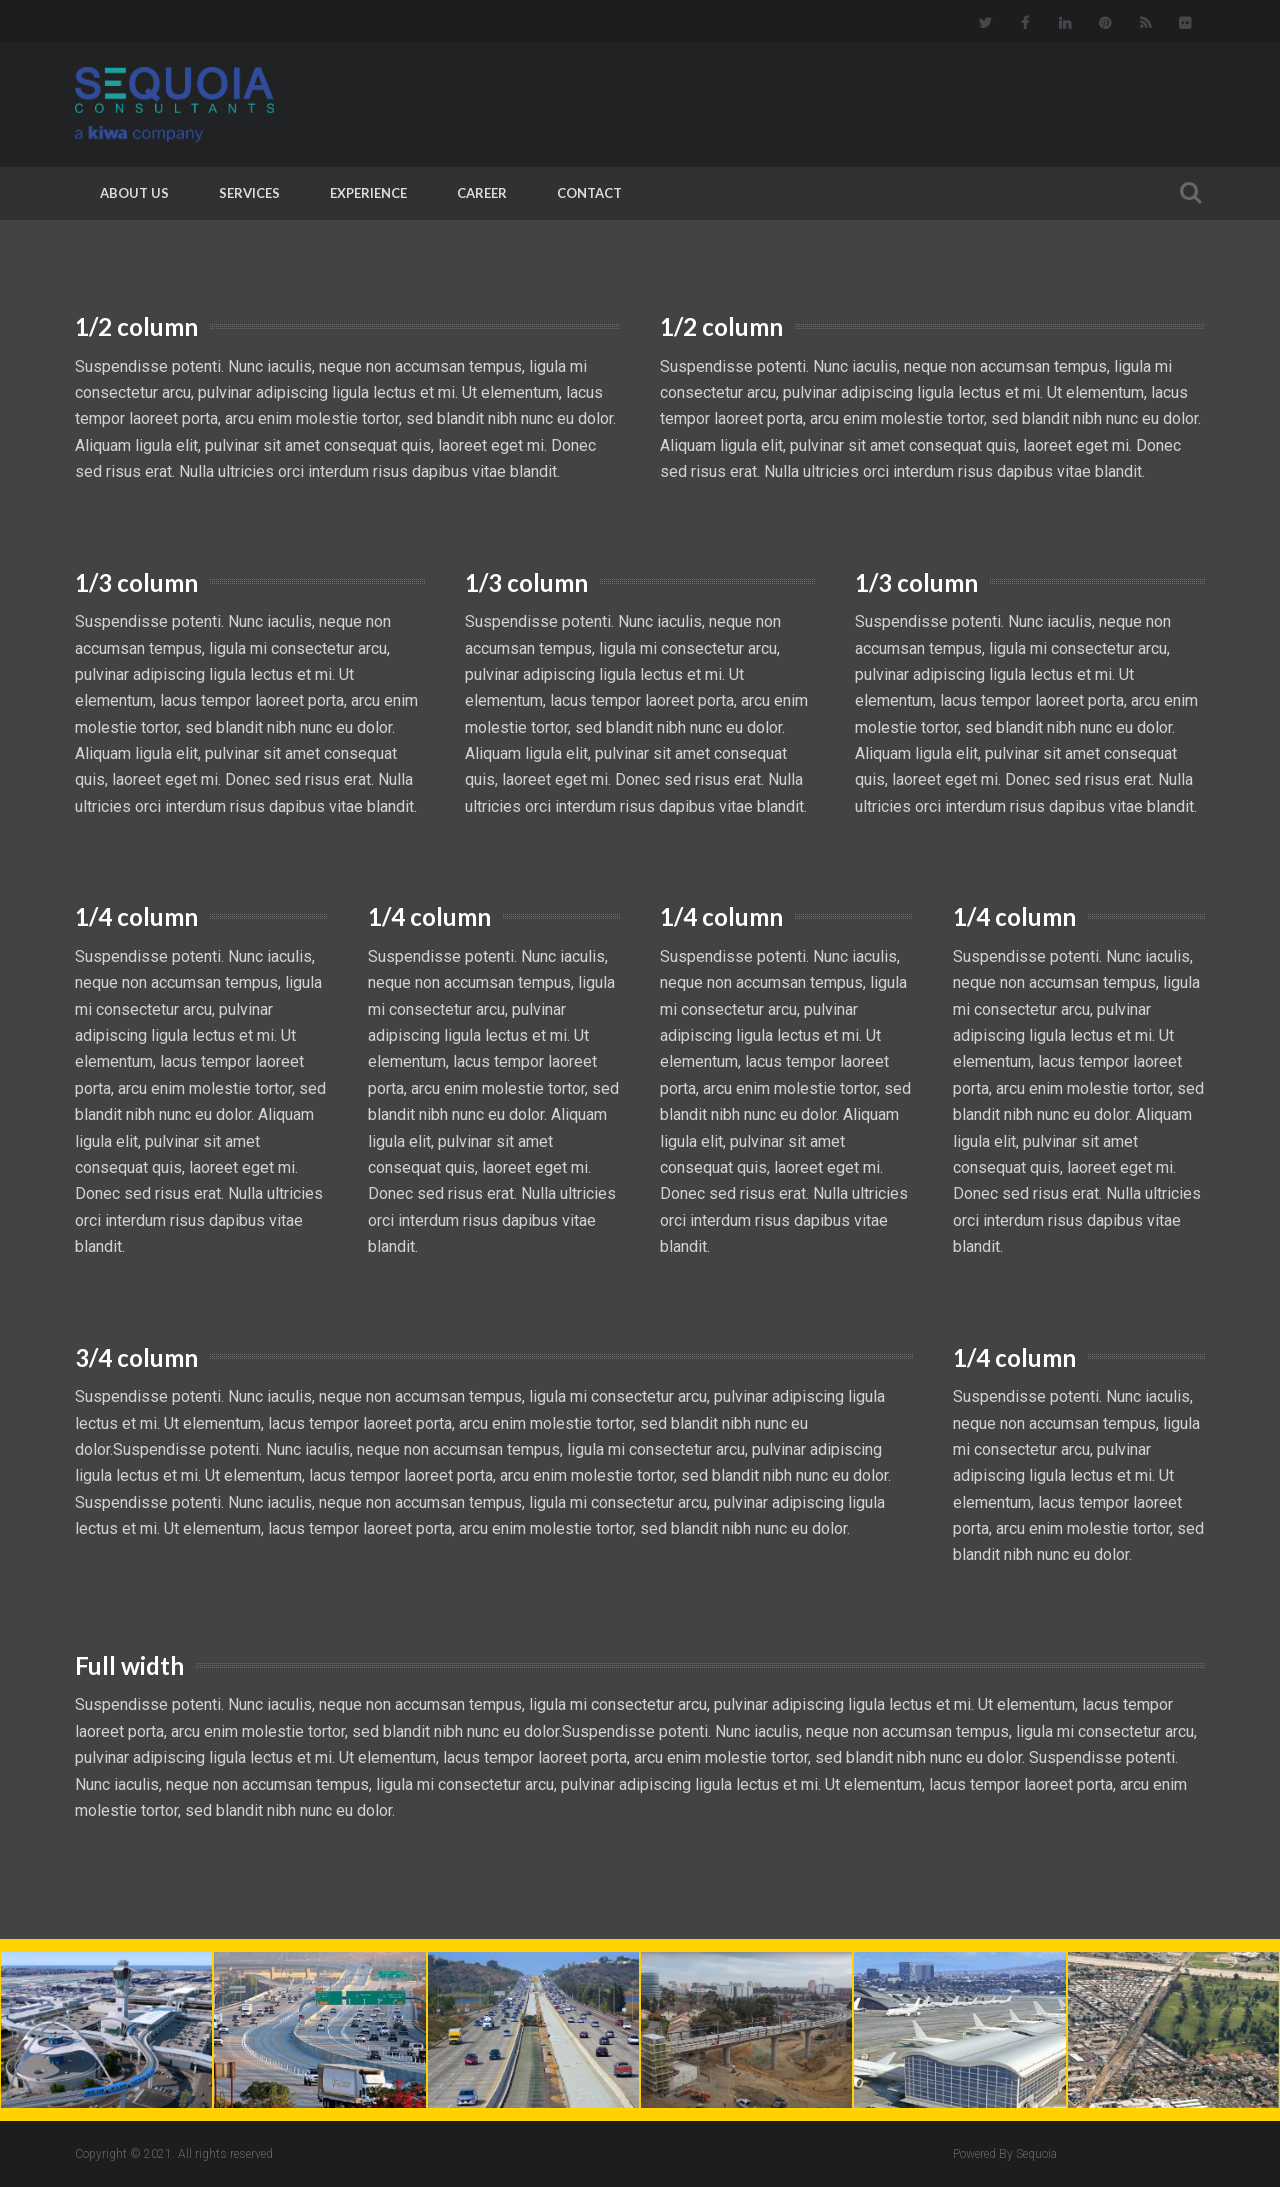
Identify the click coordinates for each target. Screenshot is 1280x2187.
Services (249, 193)
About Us (134, 193)
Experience (368, 193)
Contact (589, 193)
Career (482, 193)
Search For (1185, 189)
